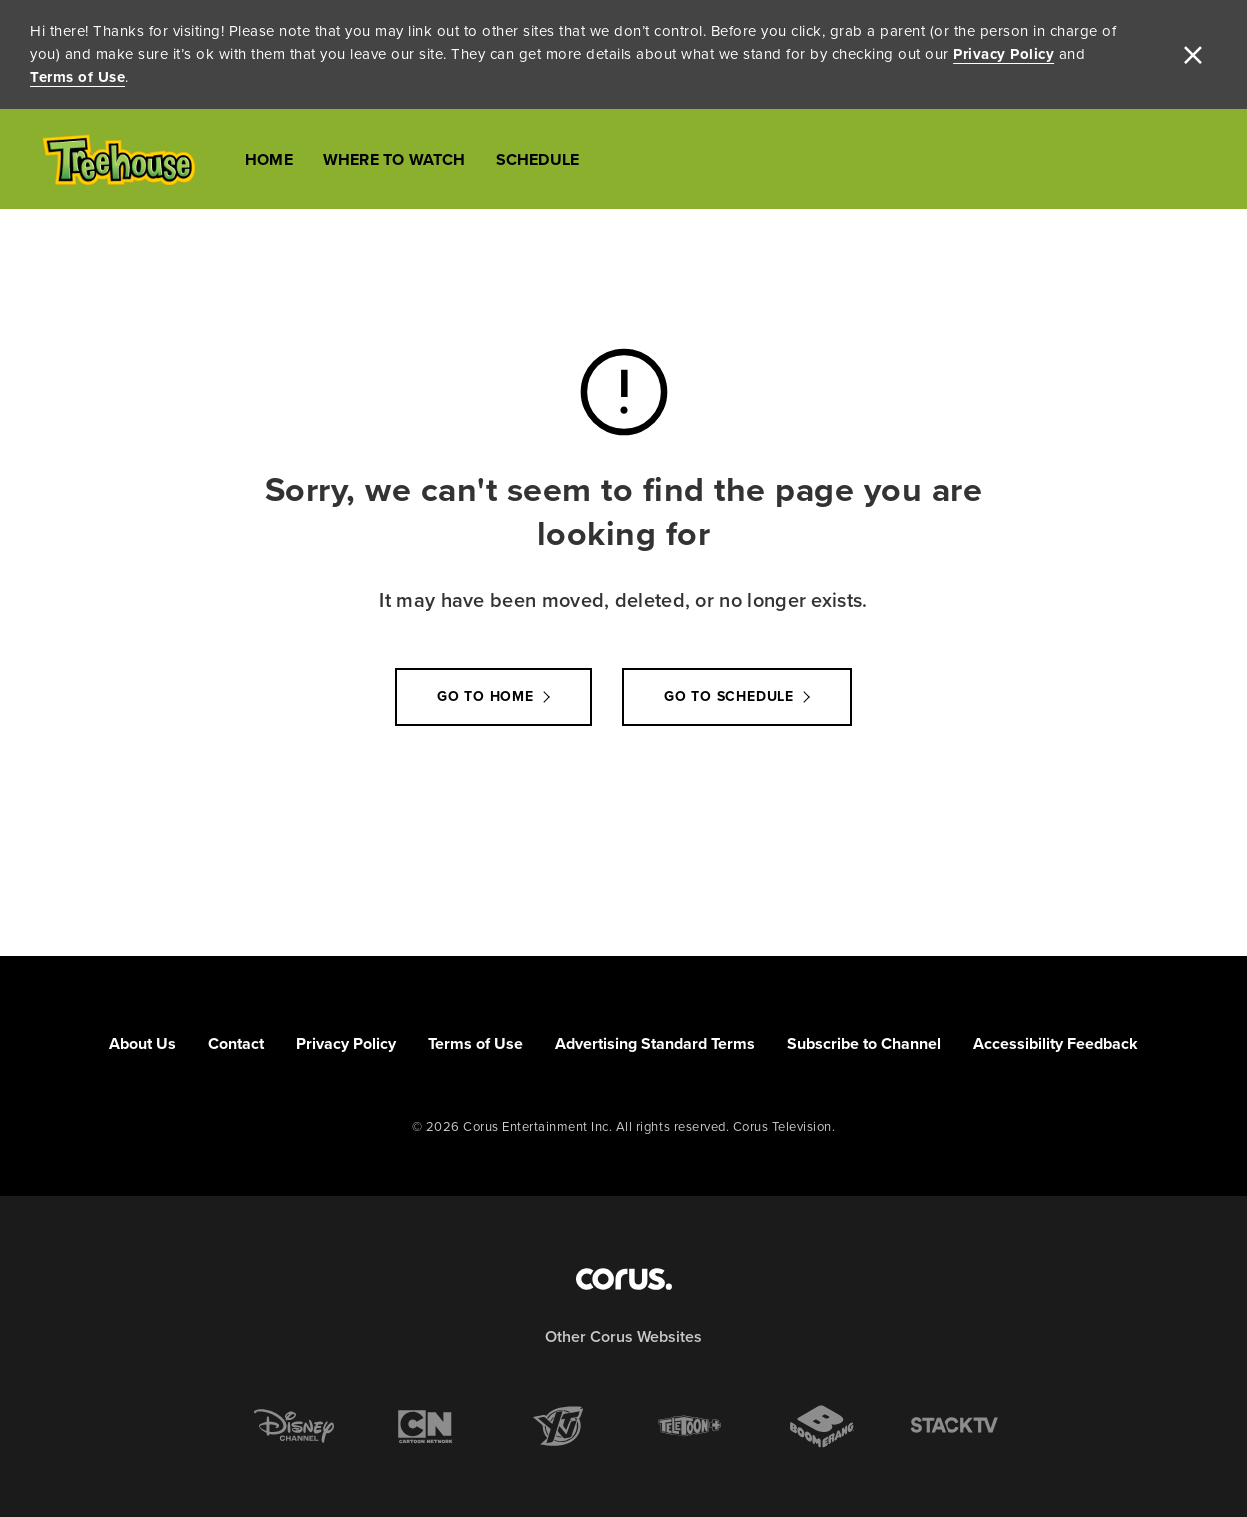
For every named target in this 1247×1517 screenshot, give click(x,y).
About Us (142, 1043)
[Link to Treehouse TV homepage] (118, 159)
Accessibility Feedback (1055, 1043)
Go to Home (485, 696)
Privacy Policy (1003, 54)
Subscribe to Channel (864, 1043)
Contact (236, 1043)
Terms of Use (77, 77)
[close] (1193, 55)
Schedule (538, 159)
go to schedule (729, 696)
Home (269, 159)
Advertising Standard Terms (655, 1043)
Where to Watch (394, 159)
